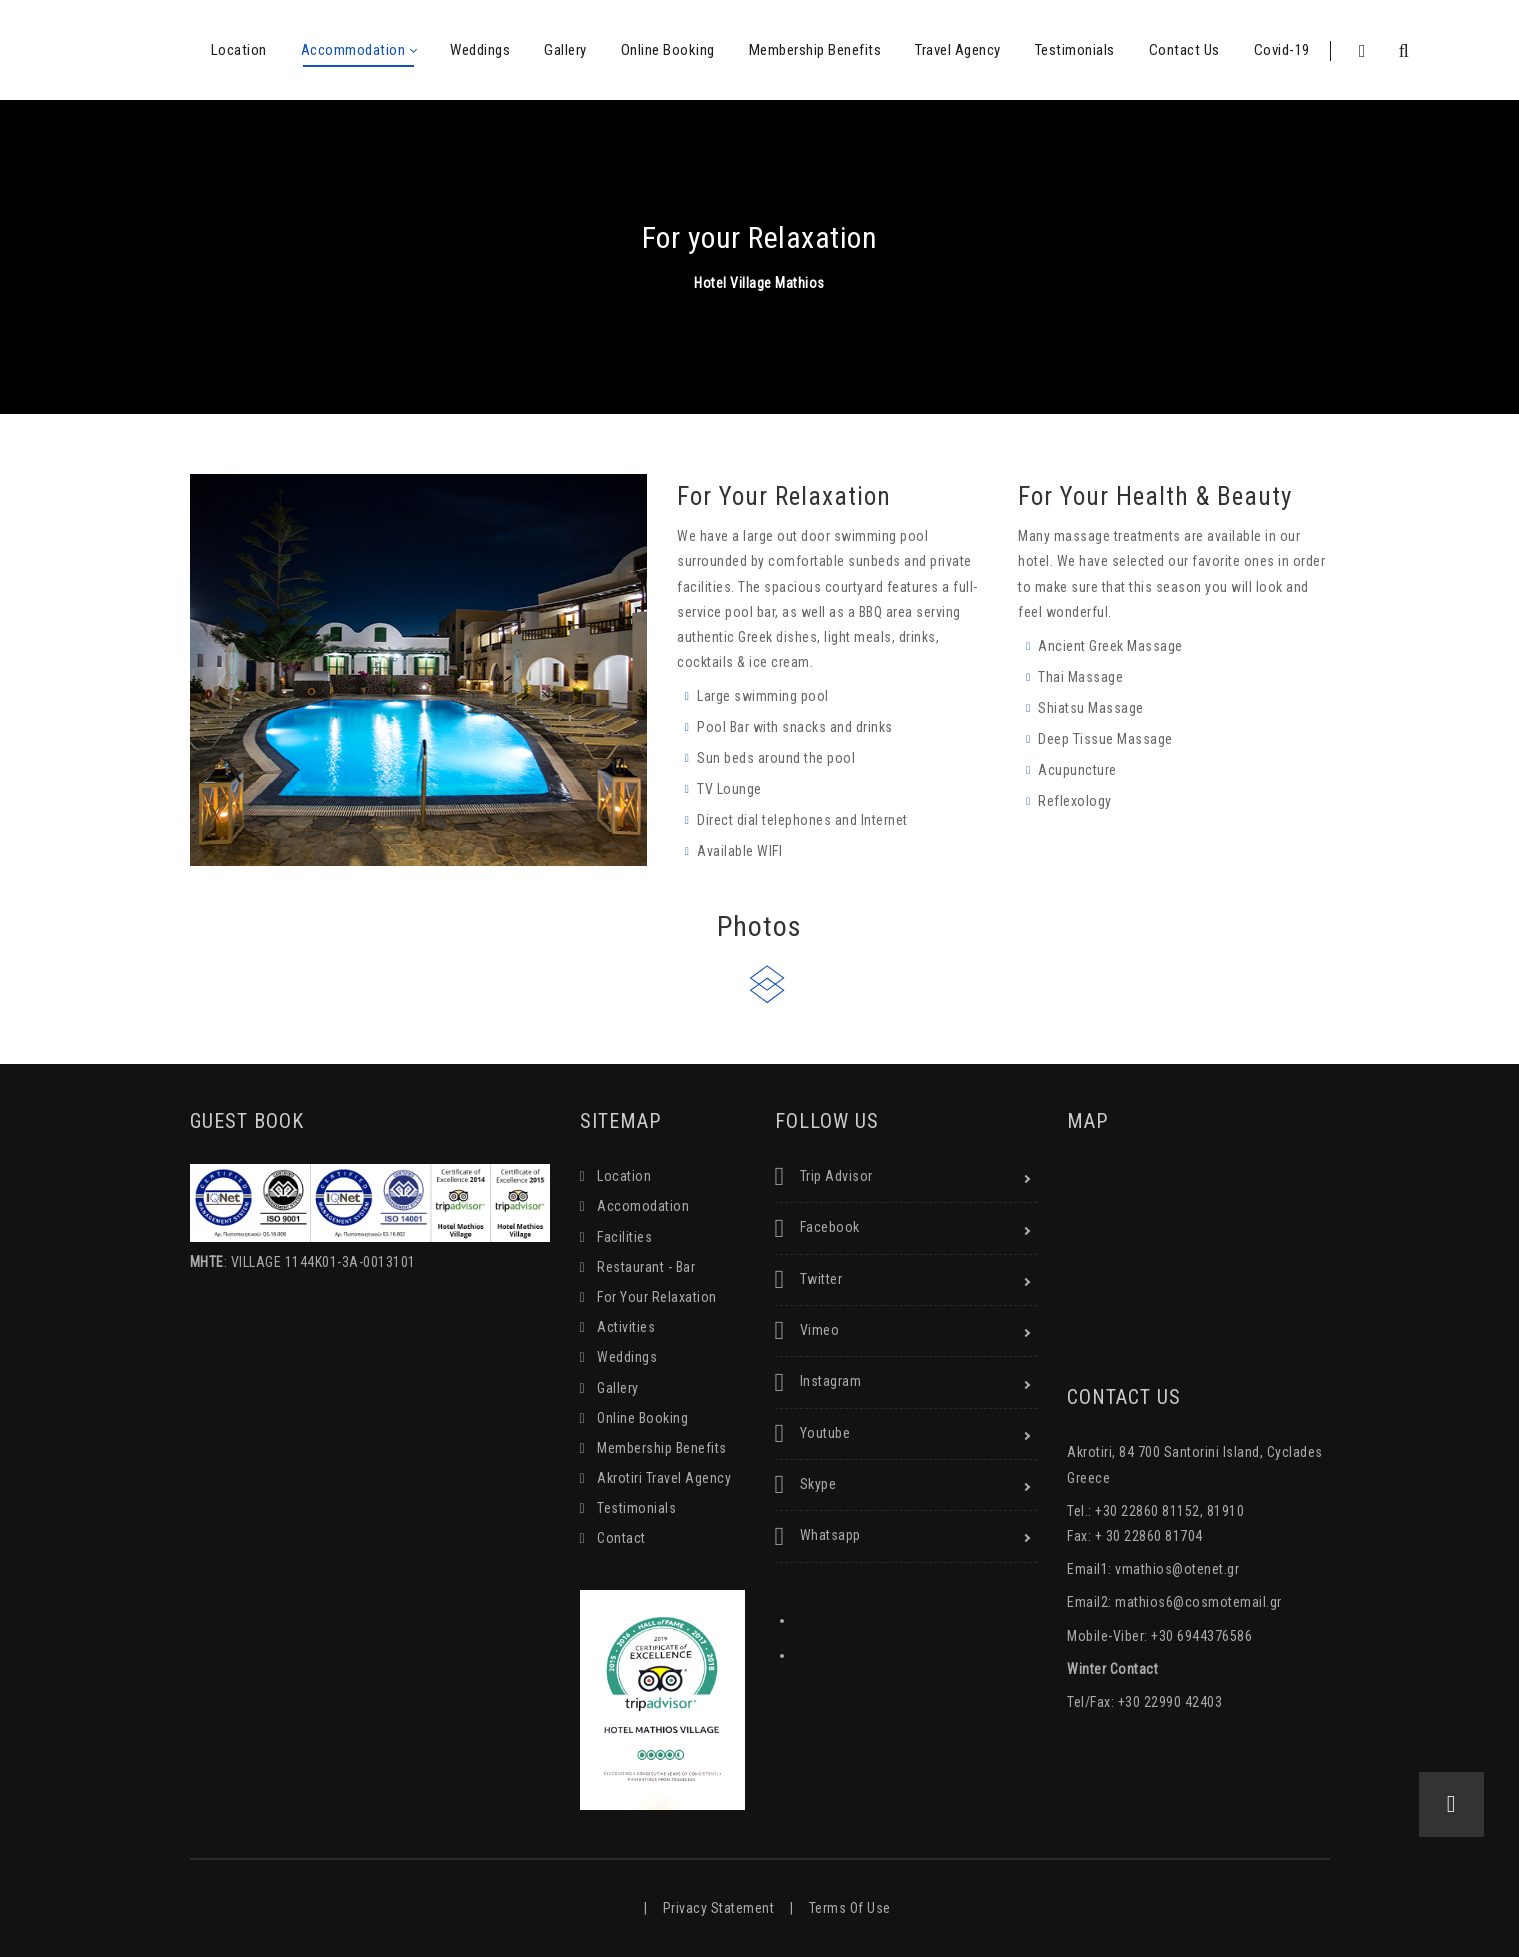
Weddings (627, 1357)
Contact (621, 1538)
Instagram (818, 1383)
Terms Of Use (850, 1908)
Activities (626, 1327)
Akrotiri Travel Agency (664, 1478)
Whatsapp (818, 1537)
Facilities (624, 1237)
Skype (806, 1485)
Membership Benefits (662, 1448)
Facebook (817, 1229)
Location (624, 1176)
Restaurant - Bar (646, 1267)
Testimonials (636, 1508)
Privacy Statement (719, 1908)
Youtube (813, 1434)
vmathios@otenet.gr (1177, 1569)
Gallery (618, 1388)
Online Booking (642, 1418)
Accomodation (643, 1206)
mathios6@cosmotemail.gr (1198, 1602)
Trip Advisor (824, 1177)
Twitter (809, 1280)
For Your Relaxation (657, 1297)
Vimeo (807, 1331)
